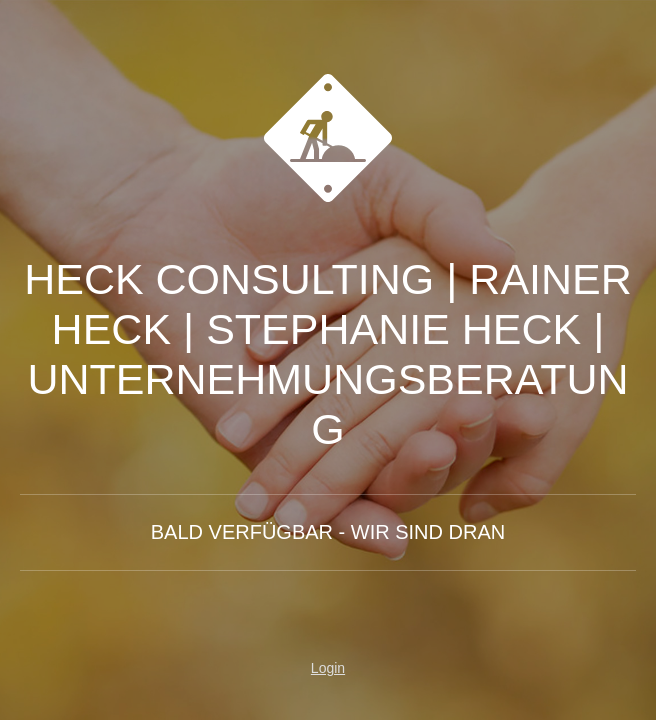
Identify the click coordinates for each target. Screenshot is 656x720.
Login (328, 668)
